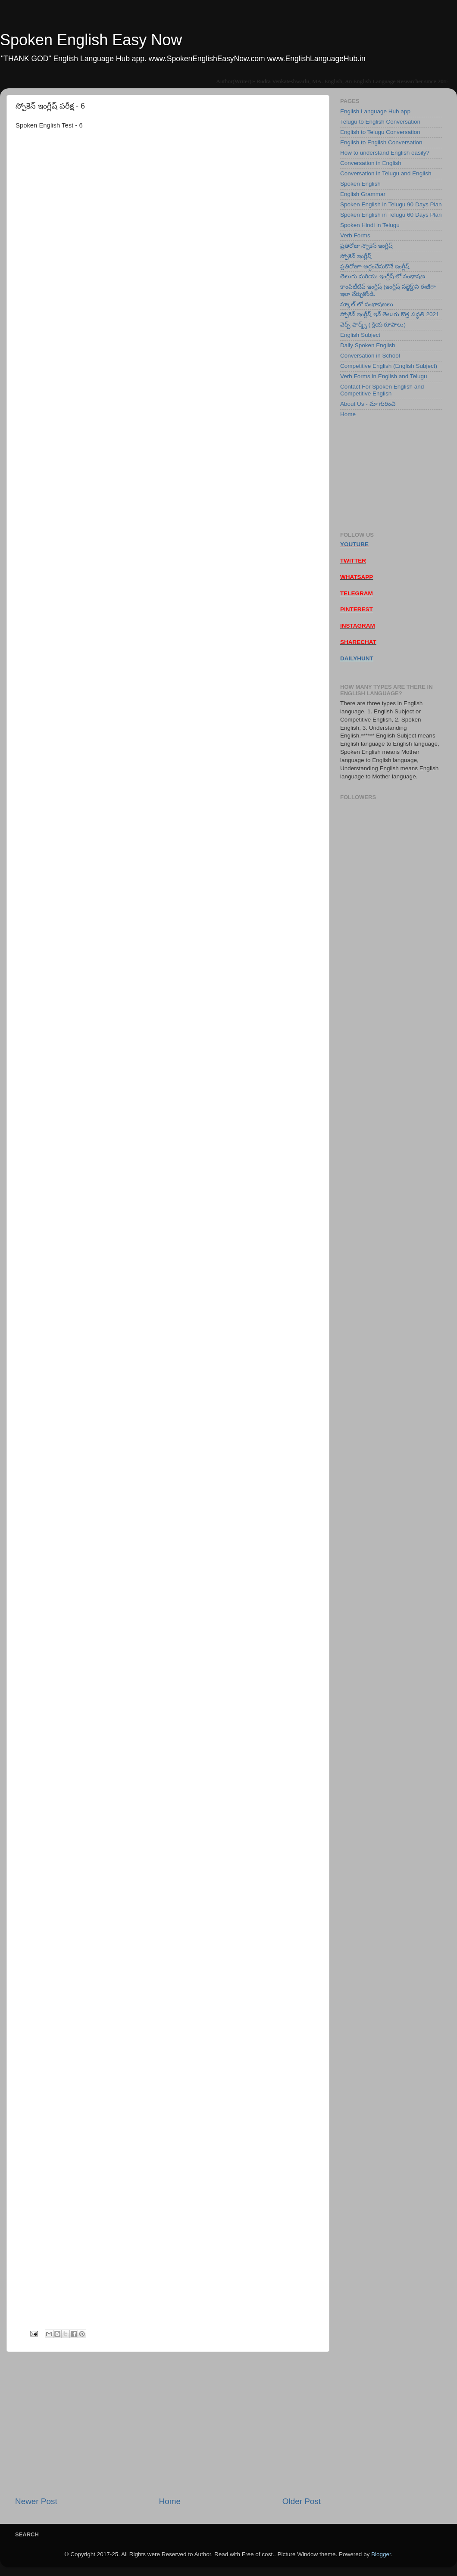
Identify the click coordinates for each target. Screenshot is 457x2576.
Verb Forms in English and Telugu (383, 376)
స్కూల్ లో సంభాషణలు (366, 304)
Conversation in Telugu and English (385, 173)
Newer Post (36, 2501)
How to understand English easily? (384, 152)
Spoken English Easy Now (91, 40)
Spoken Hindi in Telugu (370, 225)
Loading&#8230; (231, 1244)
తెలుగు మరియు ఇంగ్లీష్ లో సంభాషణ (382, 276)
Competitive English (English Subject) (388, 366)
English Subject (360, 335)
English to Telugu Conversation (380, 132)
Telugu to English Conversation (380, 121)
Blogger (381, 2554)
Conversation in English (370, 163)
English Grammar (362, 194)
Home (170, 2501)
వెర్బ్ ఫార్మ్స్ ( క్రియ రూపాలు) (373, 324)
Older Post (301, 2501)
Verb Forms (355, 235)
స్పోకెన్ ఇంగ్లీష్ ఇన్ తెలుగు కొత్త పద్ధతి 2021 (389, 314)
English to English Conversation (381, 142)
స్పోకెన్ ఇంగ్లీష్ (356, 256)
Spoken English (360, 183)
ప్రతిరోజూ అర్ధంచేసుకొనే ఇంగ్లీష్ (375, 266)
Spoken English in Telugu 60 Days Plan (390, 215)
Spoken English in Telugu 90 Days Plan (390, 204)
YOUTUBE (354, 544)
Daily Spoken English (367, 345)
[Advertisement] (168, 2424)
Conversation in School (370, 355)
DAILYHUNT (356, 658)
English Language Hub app (375, 111)
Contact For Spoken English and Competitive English (382, 390)
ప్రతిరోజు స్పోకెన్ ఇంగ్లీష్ (366, 246)
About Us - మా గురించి (367, 404)
